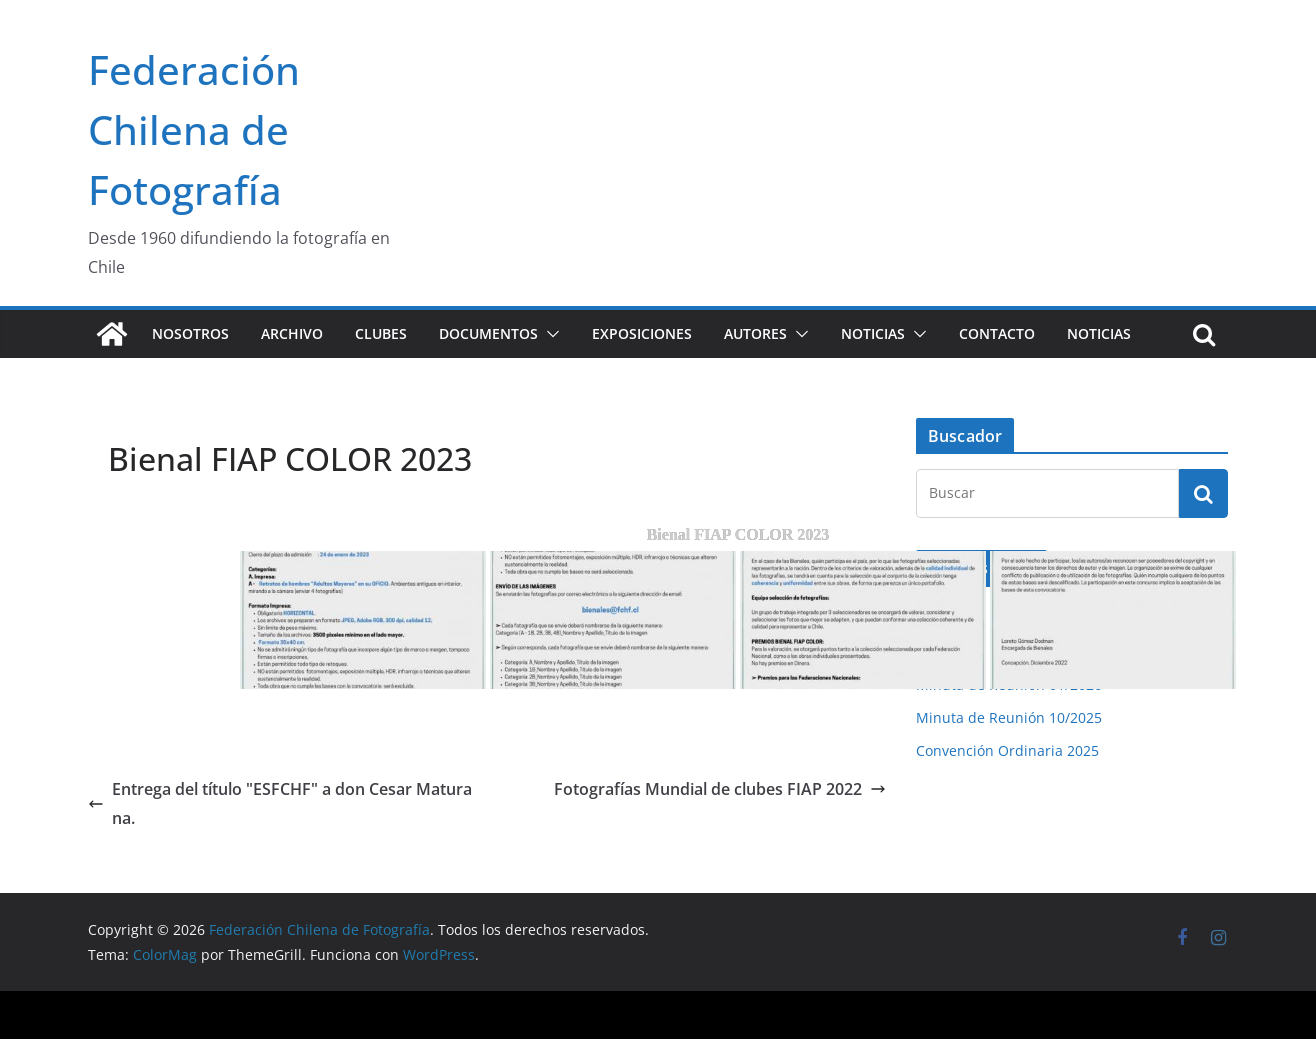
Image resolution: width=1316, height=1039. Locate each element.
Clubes (381, 333)
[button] (549, 334)
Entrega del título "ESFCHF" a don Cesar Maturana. (280, 803)
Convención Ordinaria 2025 (1007, 750)
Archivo (292, 333)
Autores (755, 333)
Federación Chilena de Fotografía (194, 129)
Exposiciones (642, 333)
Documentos (488, 333)
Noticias (873, 333)
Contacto (997, 333)
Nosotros (190, 333)
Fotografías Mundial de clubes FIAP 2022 (720, 789)
